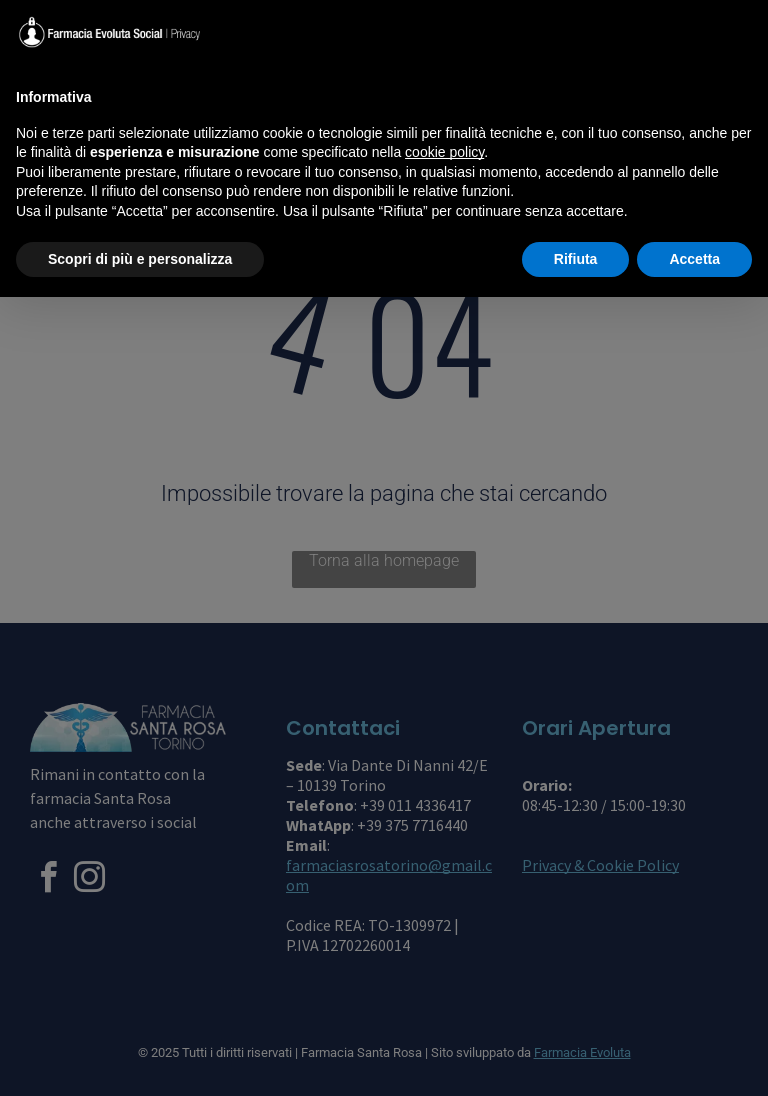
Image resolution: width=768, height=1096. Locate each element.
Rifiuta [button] (576, 259)
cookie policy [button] (444, 152)
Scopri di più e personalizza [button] (140, 259)
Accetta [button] (694, 259)
